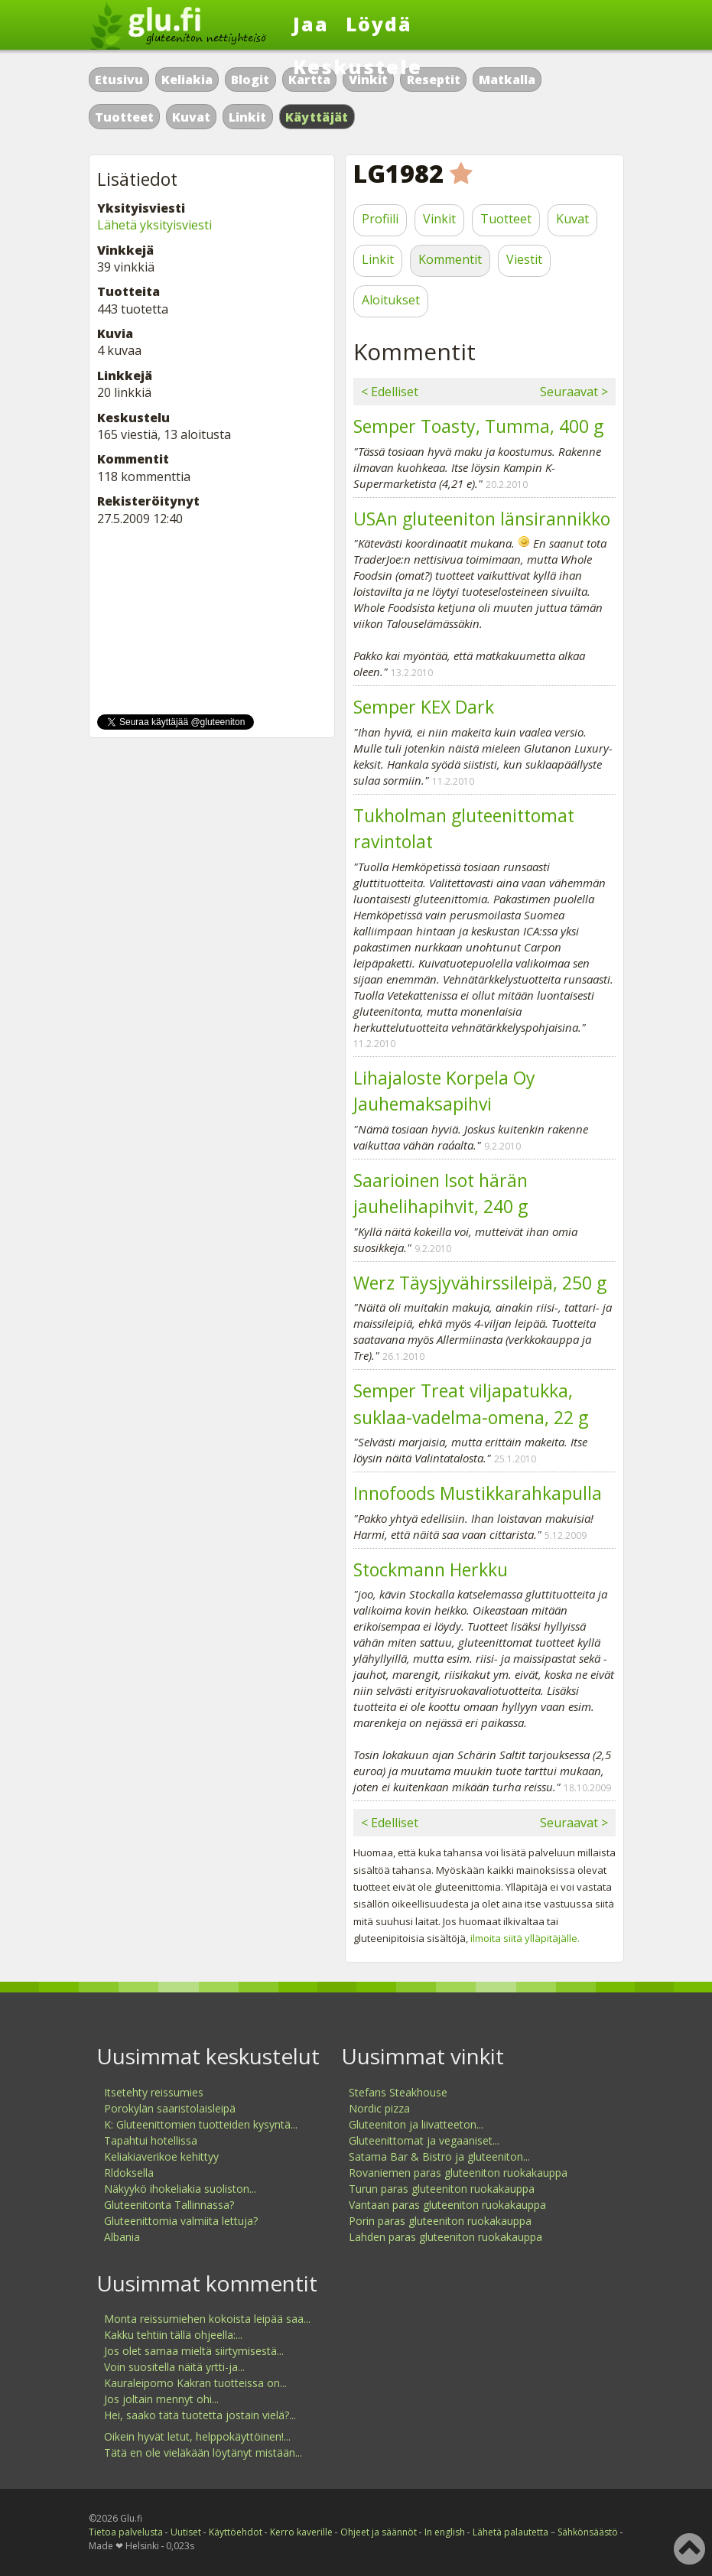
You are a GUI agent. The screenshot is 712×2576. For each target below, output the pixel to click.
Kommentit (450, 259)
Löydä (379, 24)
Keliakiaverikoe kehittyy (161, 2156)
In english (444, 2532)
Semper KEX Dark (423, 706)
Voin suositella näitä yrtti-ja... (174, 2367)
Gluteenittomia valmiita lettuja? (181, 2220)
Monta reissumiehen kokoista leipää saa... (207, 2318)
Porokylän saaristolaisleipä (170, 2108)
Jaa (311, 24)
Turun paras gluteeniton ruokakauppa (442, 2188)
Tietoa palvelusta (126, 2532)
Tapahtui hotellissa (150, 2140)
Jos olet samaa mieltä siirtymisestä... (194, 2350)
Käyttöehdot (235, 2532)
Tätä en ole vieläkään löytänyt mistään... (203, 2452)
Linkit (247, 117)
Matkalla (507, 79)
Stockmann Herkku (430, 1569)
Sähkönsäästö (588, 2532)
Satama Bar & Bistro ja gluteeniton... (439, 2156)
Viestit (524, 259)
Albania (122, 2237)
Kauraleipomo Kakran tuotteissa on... (195, 2383)
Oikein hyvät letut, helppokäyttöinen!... (197, 2436)
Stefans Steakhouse (398, 2092)
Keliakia (187, 79)
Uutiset (186, 2532)
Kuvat (191, 117)
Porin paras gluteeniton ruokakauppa (440, 2220)
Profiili (380, 218)
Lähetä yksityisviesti (154, 224)
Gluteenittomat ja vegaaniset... (424, 2140)
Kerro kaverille (301, 2532)
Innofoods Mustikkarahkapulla (477, 1493)
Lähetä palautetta (510, 2532)
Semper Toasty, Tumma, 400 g (478, 426)
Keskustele (357, 67)
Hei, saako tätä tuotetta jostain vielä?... (200, 2415)
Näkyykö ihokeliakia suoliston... (180, 2188)
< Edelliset (389, 391)
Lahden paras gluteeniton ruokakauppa (445, 2237)
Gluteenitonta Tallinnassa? (169, 2204)
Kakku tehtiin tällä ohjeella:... (173, 2334)
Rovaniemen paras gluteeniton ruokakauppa (458, 2172)
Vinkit (439, 218)
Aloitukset (391, 299)
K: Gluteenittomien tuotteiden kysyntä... (200, 2124)
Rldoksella (129, 2172)
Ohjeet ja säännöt (378, 2532)
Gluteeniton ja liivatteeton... (416, 2124)
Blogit (250, 79)
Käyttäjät (317, 117)
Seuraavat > (574, 391)
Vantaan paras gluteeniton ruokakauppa (447, 2204)
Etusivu (119, 79)
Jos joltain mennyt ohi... (161, 2399)
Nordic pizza (379, 2108)
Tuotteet (124, 117)
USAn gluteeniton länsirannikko (481, 518)
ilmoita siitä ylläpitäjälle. (525, 1938)
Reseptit (433, 79)
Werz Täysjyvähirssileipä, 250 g (479, 1282)
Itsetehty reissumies (153, 2092)
